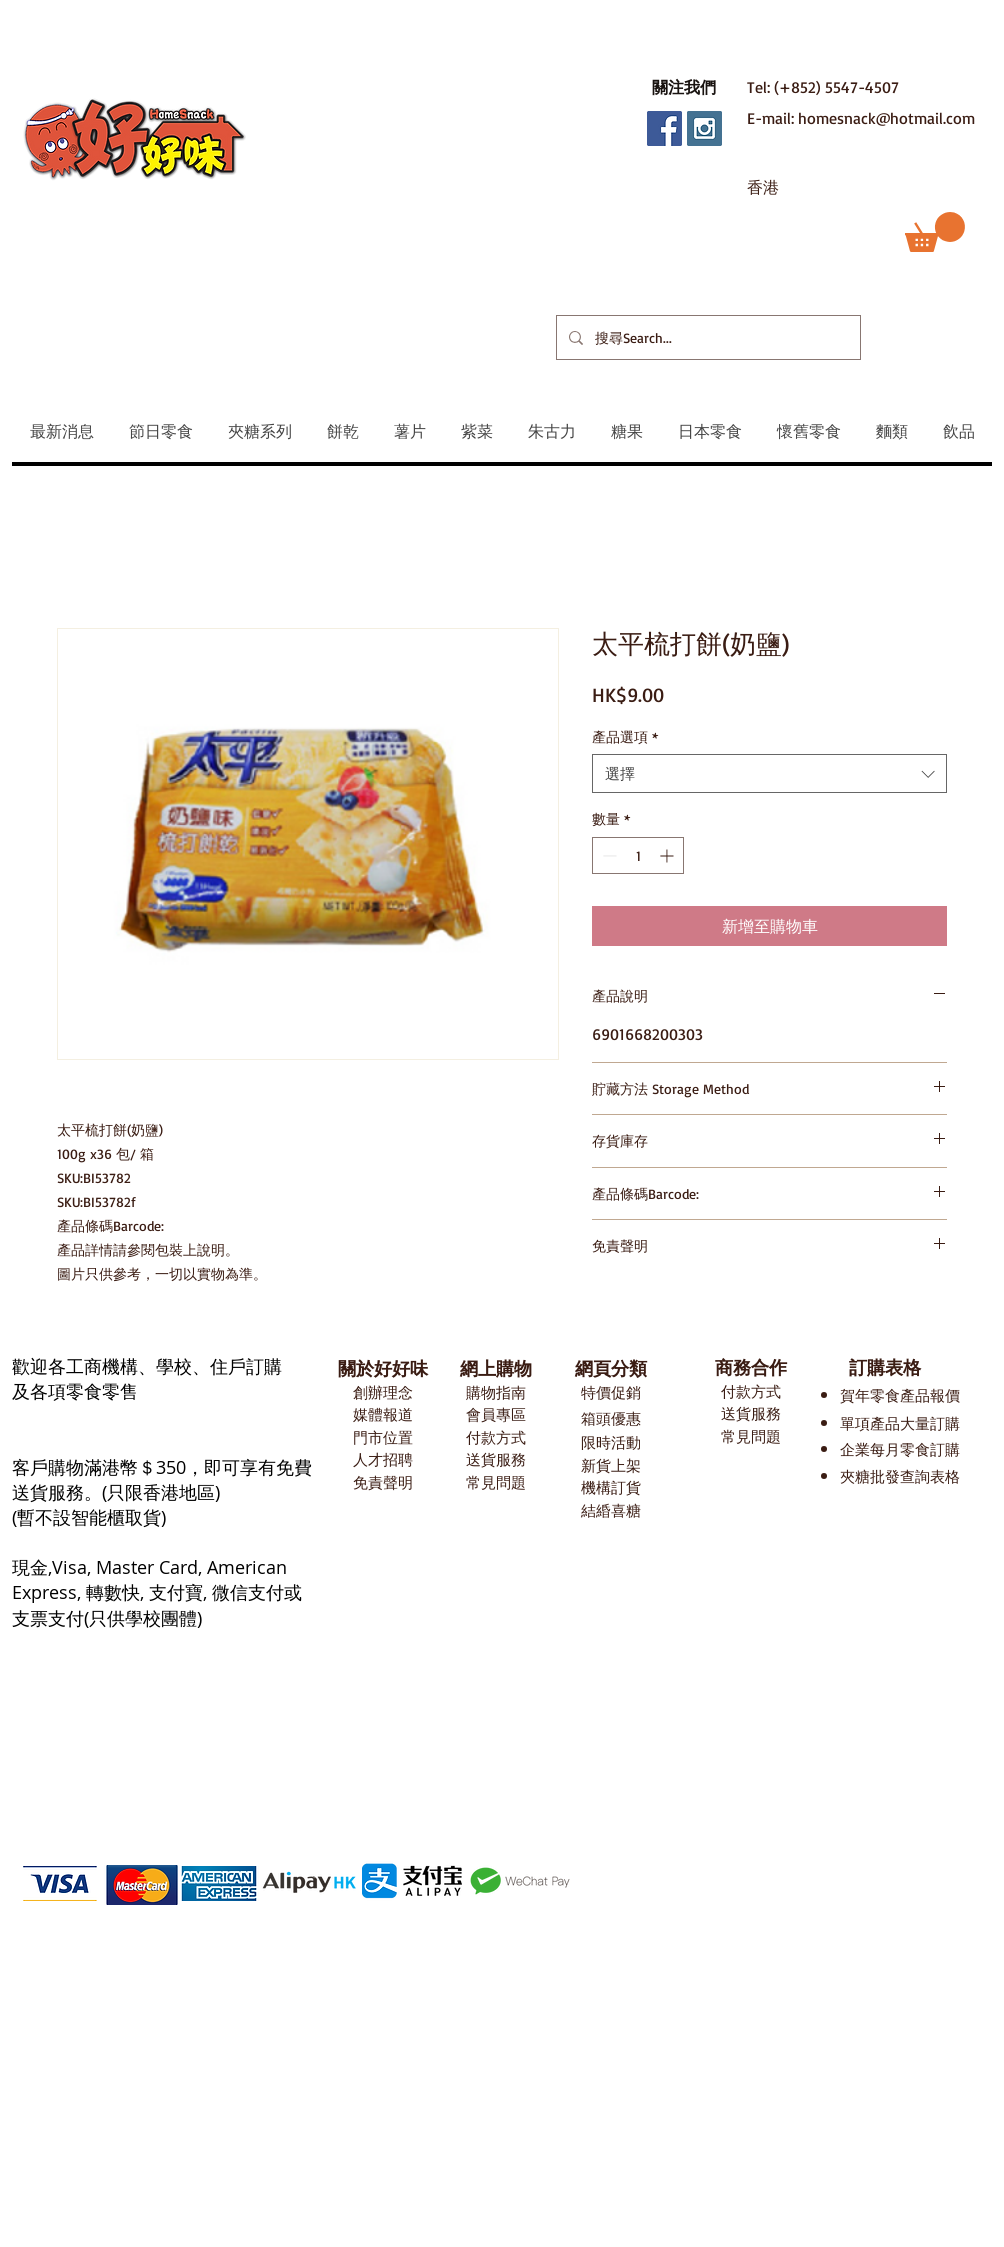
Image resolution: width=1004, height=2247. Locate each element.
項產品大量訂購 (907, 1423)
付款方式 (496, 1437)
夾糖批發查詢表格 (900, 1476)
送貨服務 (496, 1459)
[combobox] (769, 773)
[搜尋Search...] (706, 337)
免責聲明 (383, 1482)
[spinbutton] (638, 855)
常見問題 (496, 1482)
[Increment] (668, 855)
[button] (684, 87)
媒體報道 (383, 1414)
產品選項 (625, 736)
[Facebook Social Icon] (664, 128)
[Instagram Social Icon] (704, 128)
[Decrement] (607, 855)
